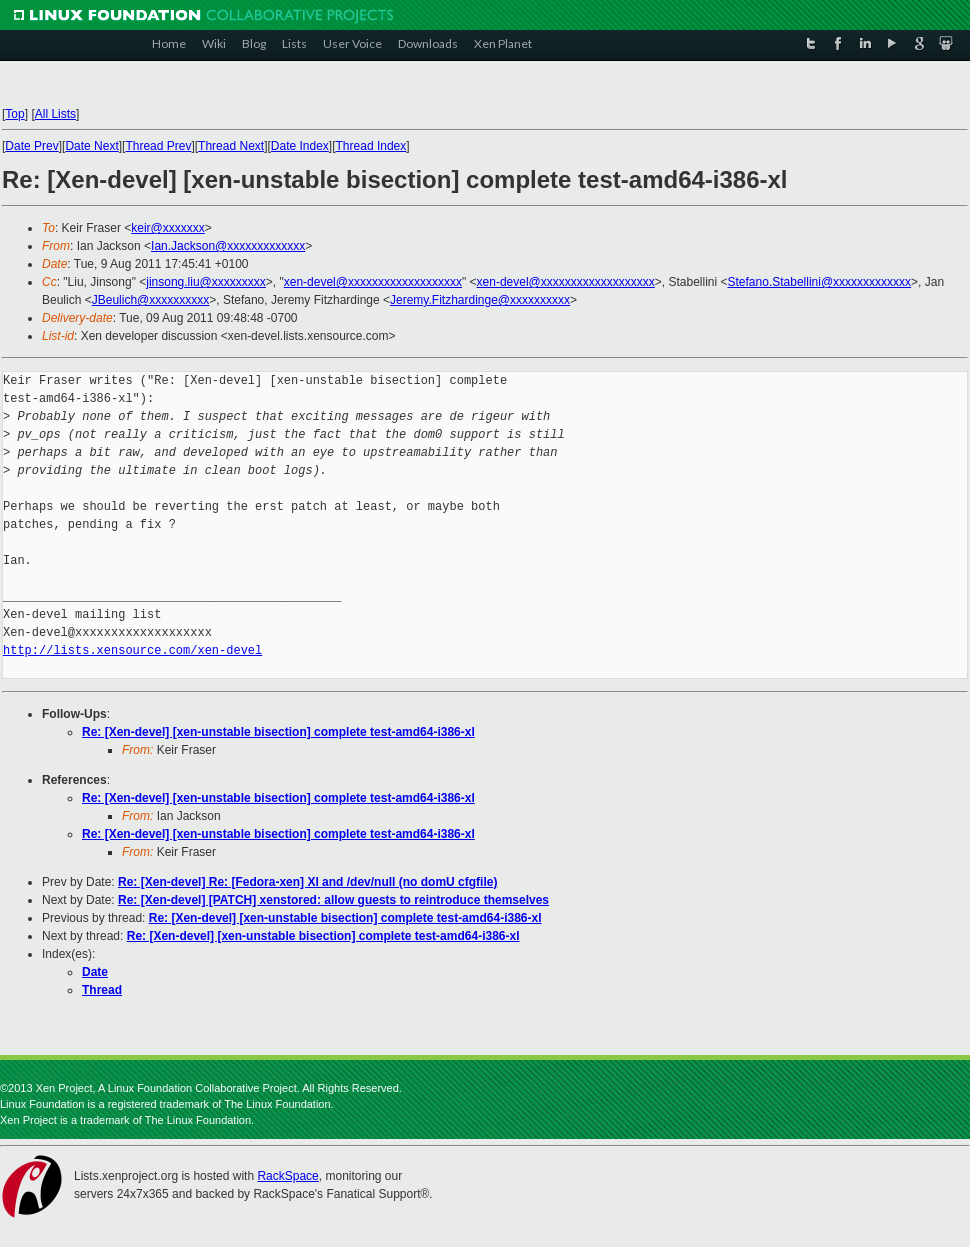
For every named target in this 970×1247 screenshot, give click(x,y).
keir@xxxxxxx (168, 228)
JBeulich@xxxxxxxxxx (151, 300)
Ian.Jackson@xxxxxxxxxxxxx (228, 246)
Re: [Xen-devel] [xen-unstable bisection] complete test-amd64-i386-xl (278, 732)
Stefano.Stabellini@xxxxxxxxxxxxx (820, 282)
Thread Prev (158, 146)
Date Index (300, 146)
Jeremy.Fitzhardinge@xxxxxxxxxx (480, 300)
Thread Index (371, 146)
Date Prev (31, 146)
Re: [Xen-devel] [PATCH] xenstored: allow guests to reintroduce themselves (333, 900)
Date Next (91, 146)
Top (14, 114)
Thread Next (231, 146)
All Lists (55, 114)
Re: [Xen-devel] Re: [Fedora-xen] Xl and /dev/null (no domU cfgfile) (307, 882)
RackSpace (287, 1176)
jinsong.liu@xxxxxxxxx (206, 282)
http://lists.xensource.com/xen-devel (132, 650)
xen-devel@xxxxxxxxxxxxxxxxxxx (373, 282)
